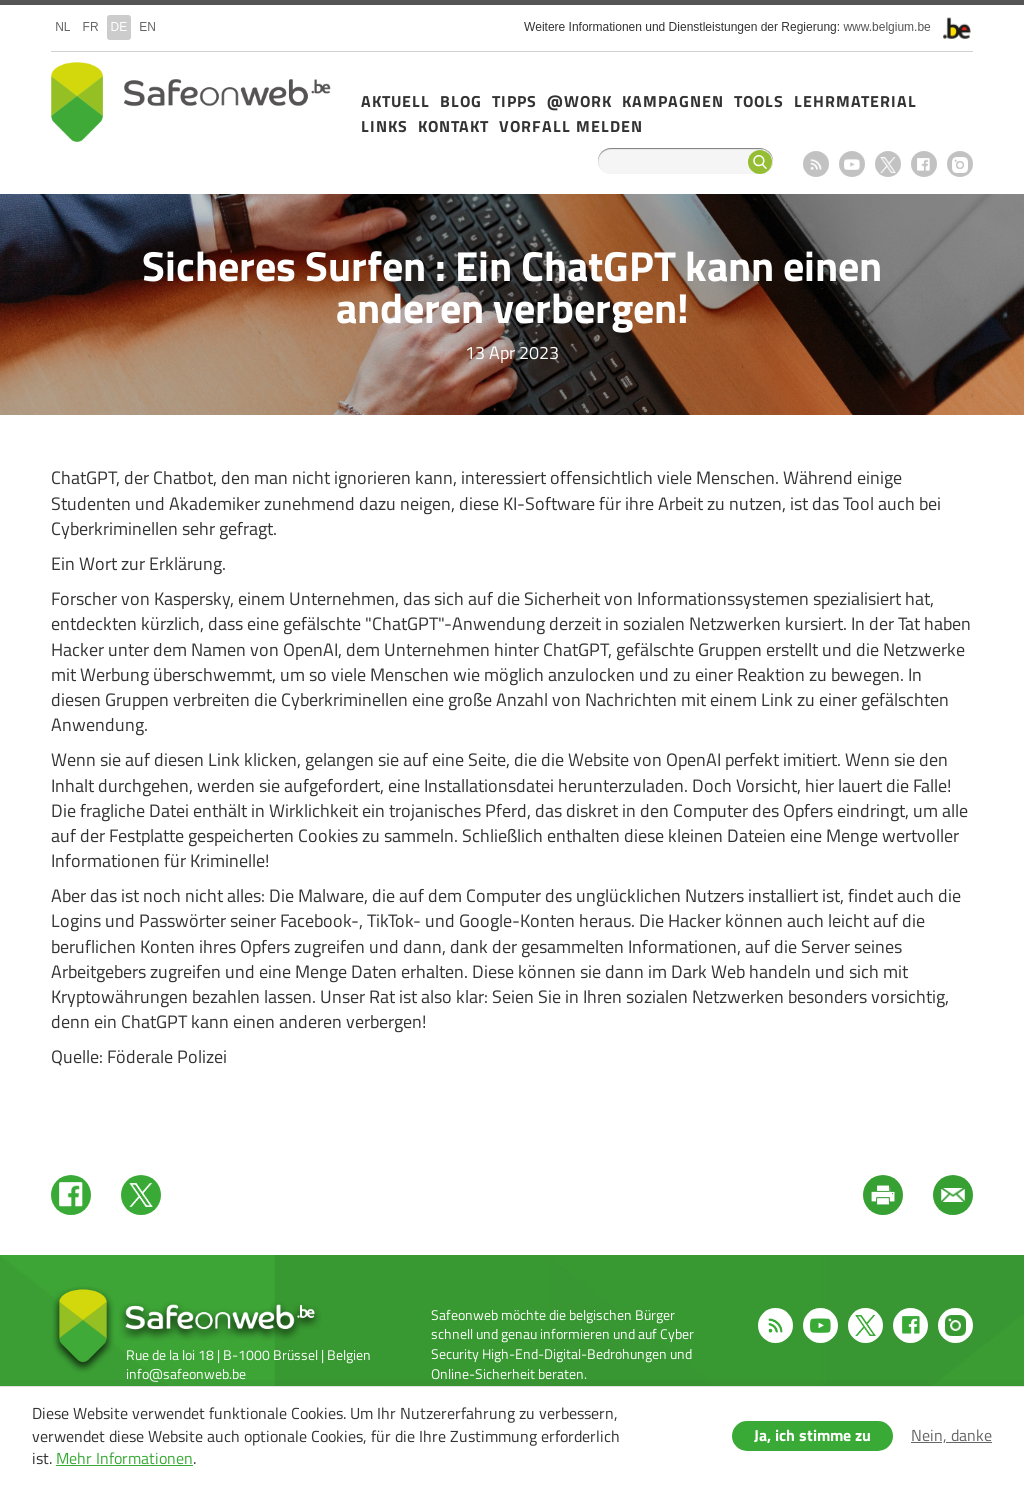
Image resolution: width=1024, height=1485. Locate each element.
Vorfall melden (571, 126)
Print (883, 1195)
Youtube (852, 164)
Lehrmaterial (855, 101)
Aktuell (395, 101)
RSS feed (816, 164)
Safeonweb (191, 102)
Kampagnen (673, 101)
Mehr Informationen (124, 1458)
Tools (759, 101)
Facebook (924, 164)
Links (384, 126)
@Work (579, 101)
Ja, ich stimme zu (812, 1435)
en (147, 27)
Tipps (514, 101)
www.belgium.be (886, 27)
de (119, 27)
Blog (461, 101)
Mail (953, 1195)
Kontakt (453, 126)
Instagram (960, 164)
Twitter (141, 1195)
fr (91, 27)
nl (62, 27)
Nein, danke (951, 1435)
